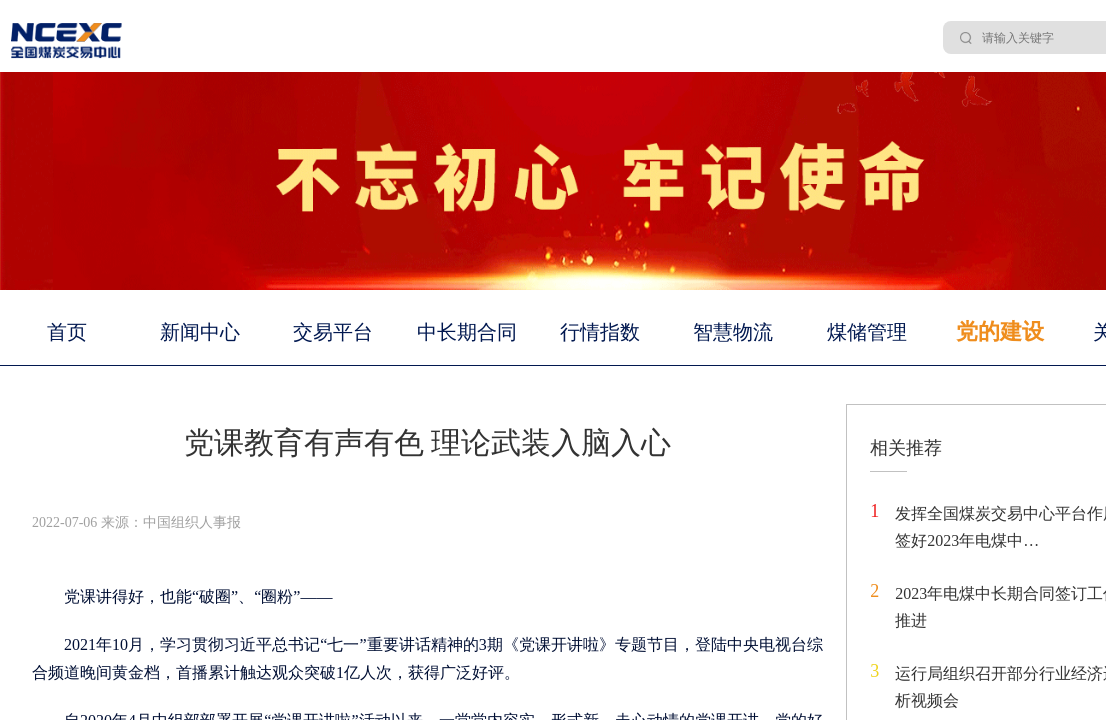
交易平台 (333, 332)
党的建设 (1000, 331)
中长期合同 (467, 332)
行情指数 (600, 332)
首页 (67, 332)
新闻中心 (200, 332)
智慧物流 (733, 332)
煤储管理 (867, 332)
